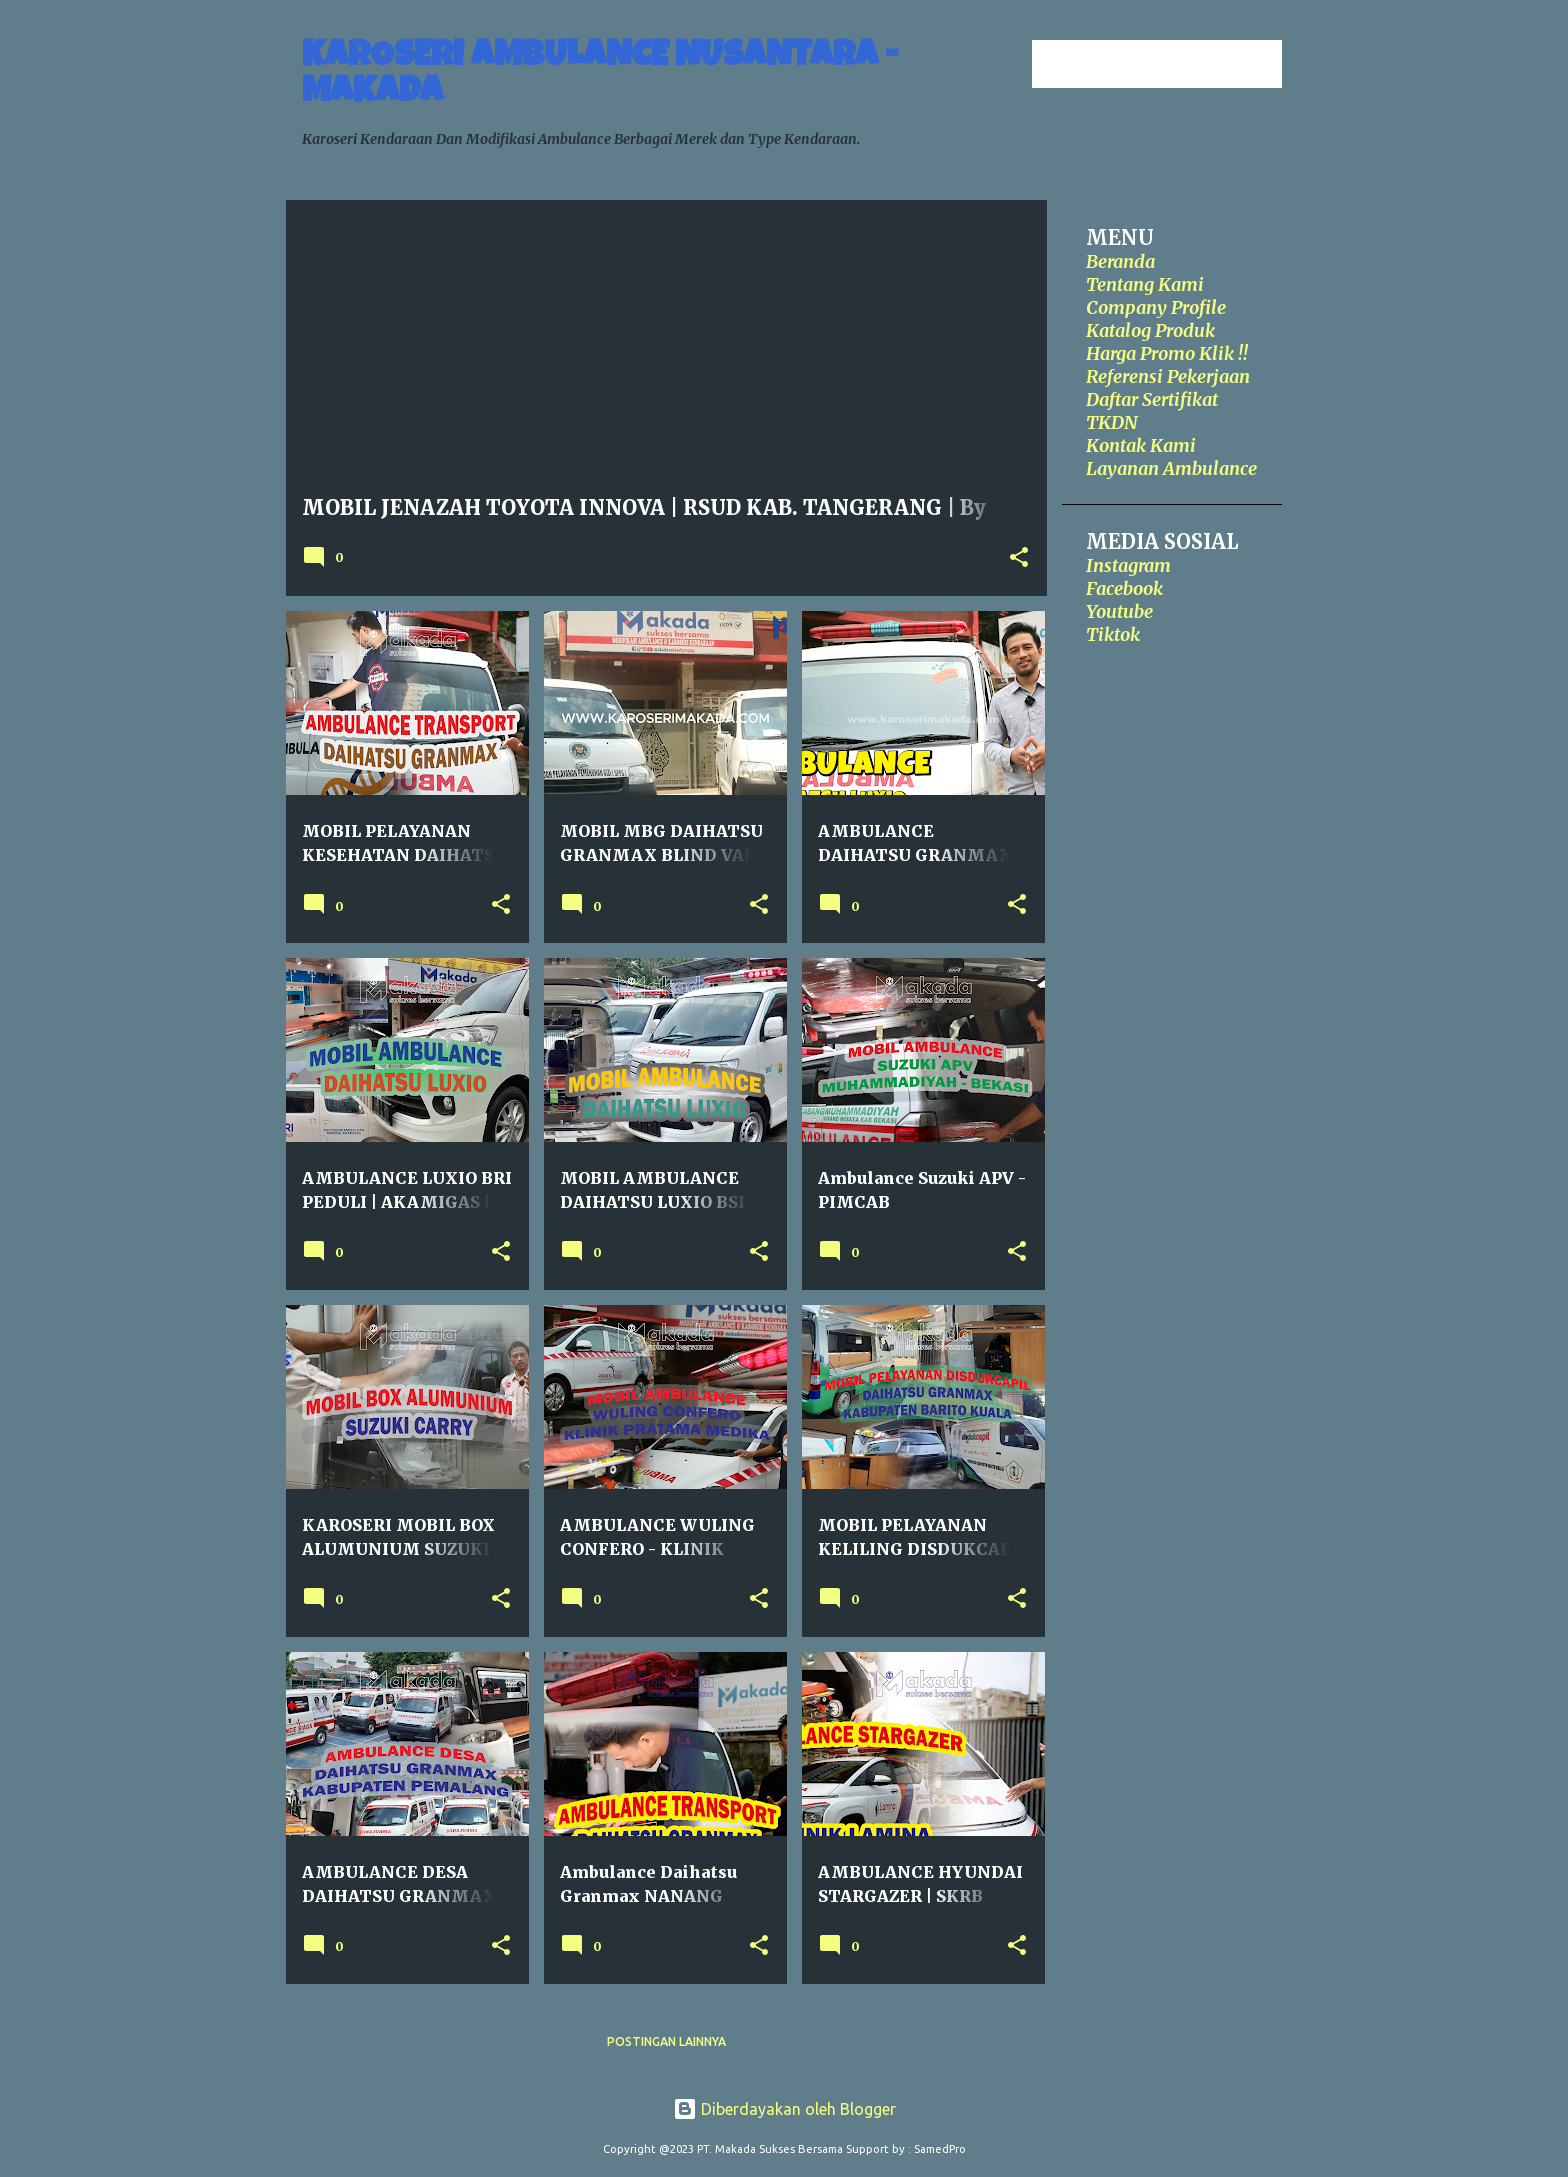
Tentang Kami (1145, 284)
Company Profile (1156, 307)
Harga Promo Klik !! (1167, 353)
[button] (1019, 558)
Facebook (1124, 588)
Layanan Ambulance (1171, 468)
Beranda (1120, 261)
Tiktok (1113, 634)
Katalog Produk (1150, 330)
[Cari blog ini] (1177, 64)
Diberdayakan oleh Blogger (784, 2109)
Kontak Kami (1141, 445)
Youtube (1119, 611)
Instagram (1128, 565)
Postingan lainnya (666, 2041)
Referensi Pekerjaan (1168, 376)
